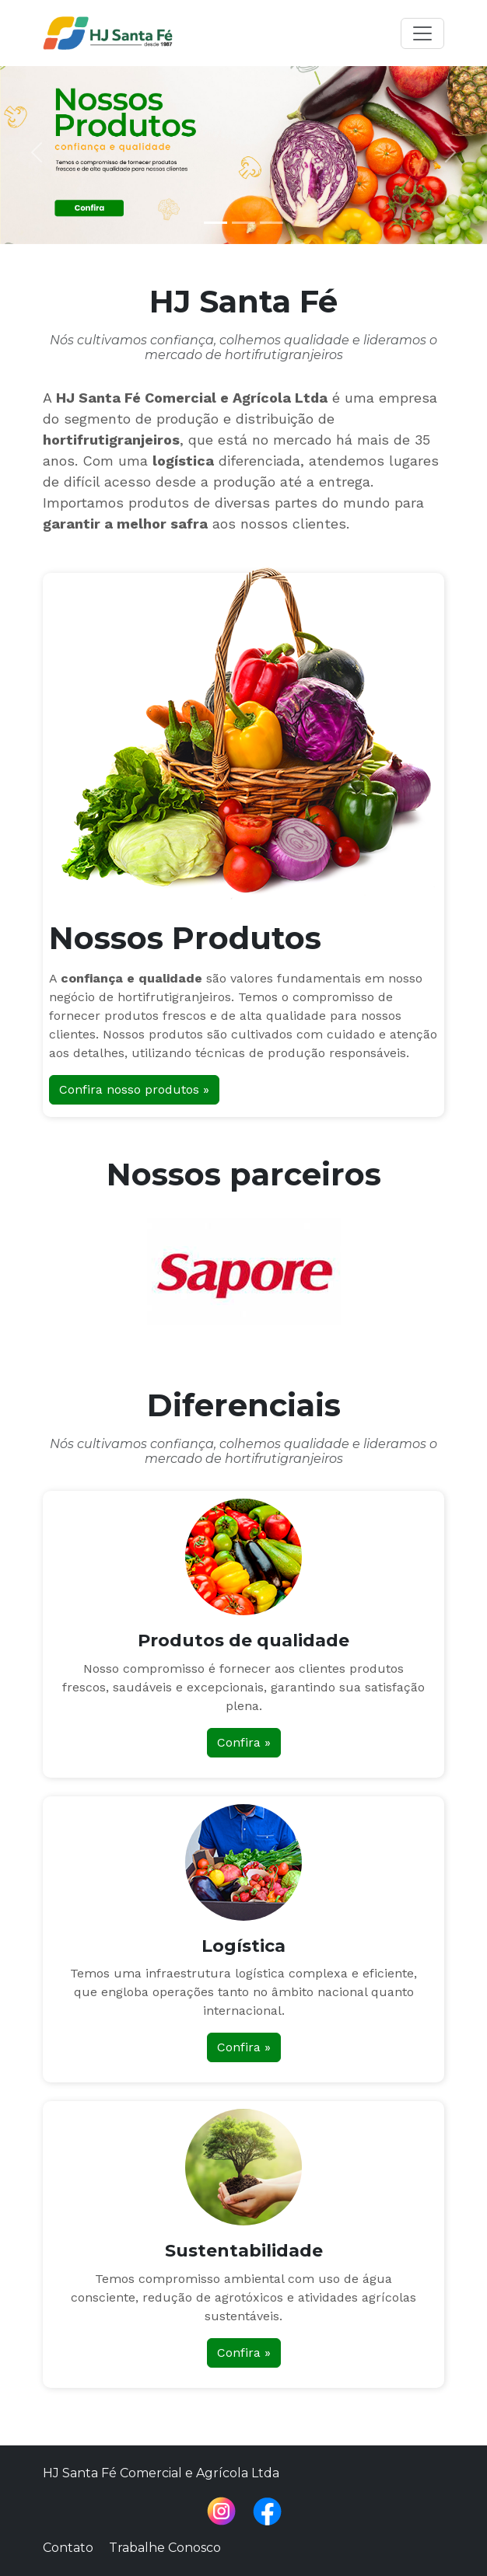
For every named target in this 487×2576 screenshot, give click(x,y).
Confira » (244, 1742)
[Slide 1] (215, 223)
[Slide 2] (243, 223)
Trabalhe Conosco (165, 2547)
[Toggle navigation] (422, 33)
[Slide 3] (271, 223)
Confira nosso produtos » (134, 1089)
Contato (68, 2547)
